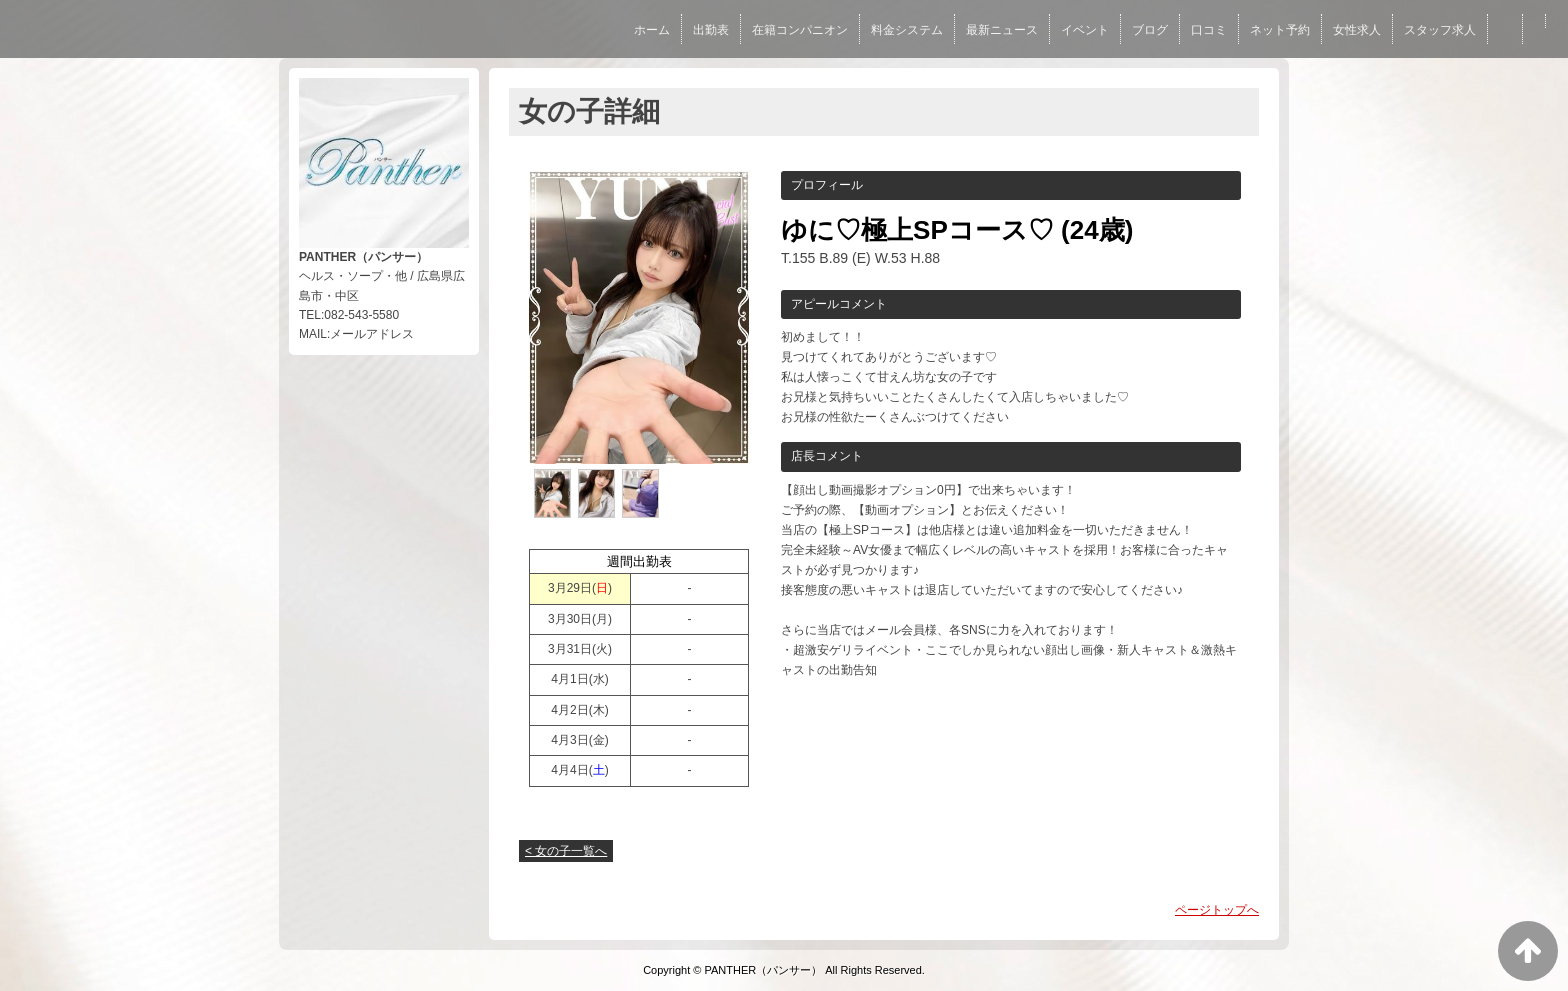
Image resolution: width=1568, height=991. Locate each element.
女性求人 (1357, 30)
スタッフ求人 (1440, 30)
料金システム (907, 30)
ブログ (1150, 30)
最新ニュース (1002, 30)
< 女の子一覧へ (566, 851)
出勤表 (711, 30)
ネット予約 (1280, 30)
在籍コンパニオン (800, 30)
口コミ (1209, 30)
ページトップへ (1217, 910)
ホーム (652, 30)
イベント (1085, 30)
